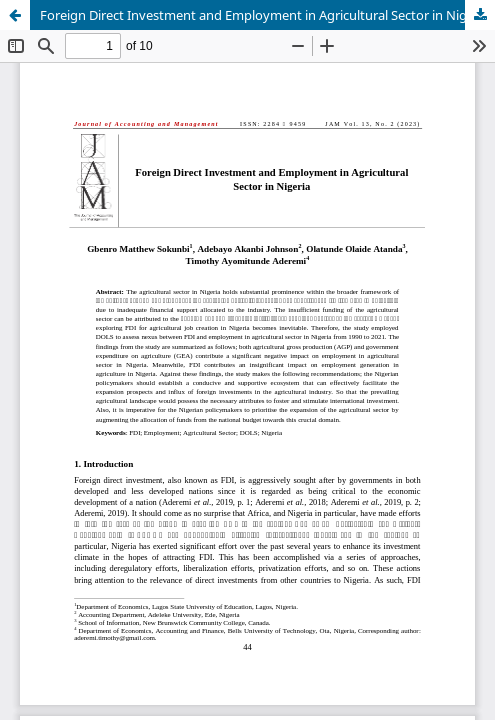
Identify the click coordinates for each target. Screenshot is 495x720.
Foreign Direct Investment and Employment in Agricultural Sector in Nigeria (264, 15)
